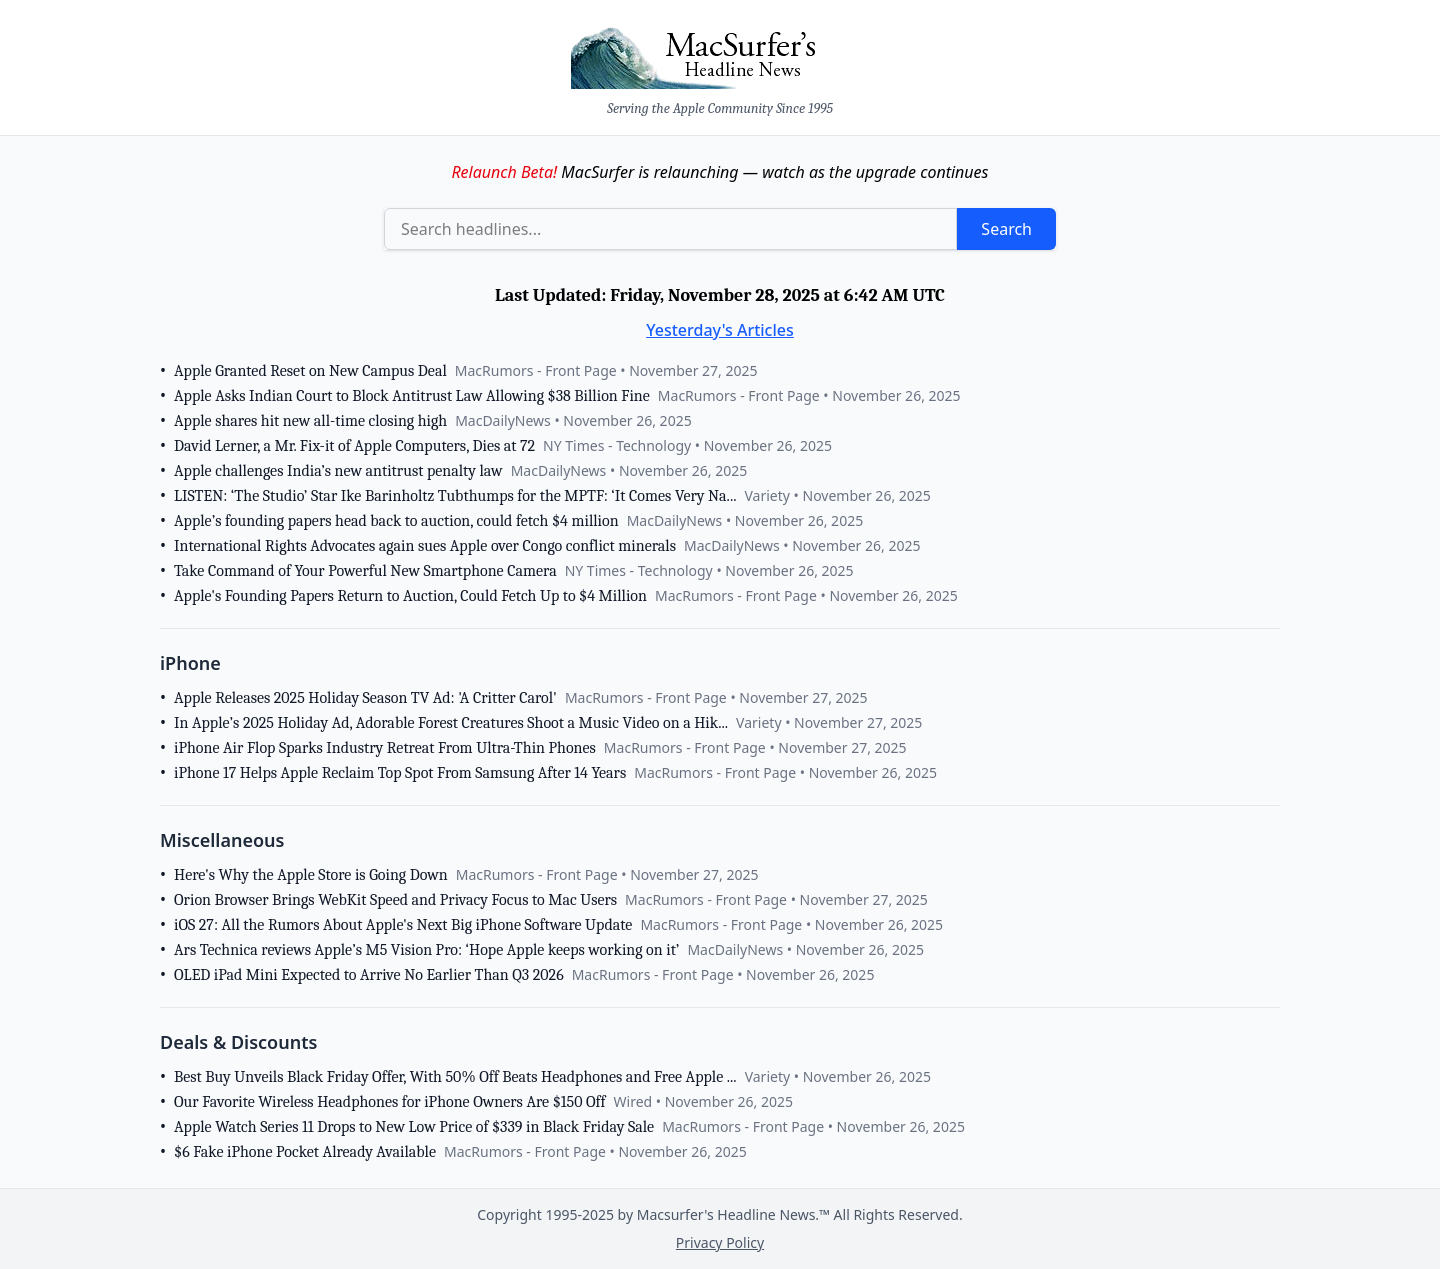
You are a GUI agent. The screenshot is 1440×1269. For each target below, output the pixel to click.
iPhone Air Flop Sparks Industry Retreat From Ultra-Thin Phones (385, 748)
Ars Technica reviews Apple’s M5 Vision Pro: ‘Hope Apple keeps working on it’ (426, 950)
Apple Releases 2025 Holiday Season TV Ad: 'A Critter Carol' (365, 698)
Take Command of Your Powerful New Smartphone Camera (365, 571)
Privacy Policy (720, 1242)
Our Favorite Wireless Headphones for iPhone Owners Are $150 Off (390, 1102)
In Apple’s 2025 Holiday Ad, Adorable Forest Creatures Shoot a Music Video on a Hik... (451, 723)
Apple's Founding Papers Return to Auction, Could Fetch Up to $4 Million (410, 596)
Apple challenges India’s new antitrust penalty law (338, 471)
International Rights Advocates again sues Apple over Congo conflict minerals (425, 546)
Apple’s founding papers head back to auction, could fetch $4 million (396, 521)
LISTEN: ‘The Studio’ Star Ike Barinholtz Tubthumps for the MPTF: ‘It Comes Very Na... (455, 496)
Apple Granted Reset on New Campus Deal (310, 371)
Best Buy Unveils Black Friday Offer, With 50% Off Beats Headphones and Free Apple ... (455, 1077)
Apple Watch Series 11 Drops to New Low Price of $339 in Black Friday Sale (414, 1127)
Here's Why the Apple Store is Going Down (311, 875)
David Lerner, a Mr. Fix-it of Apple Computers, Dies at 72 (354, 446)
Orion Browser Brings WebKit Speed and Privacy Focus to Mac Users (395, 900)
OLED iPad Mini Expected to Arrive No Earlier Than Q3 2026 (369, 975)
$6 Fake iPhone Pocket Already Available (305, 1152)
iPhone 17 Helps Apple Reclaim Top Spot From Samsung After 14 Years (400, 773)
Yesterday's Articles (720, 330)
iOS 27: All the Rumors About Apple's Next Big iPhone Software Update (403, 925)
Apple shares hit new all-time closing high (310, 421)
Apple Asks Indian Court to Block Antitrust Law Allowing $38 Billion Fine (412, 396)
